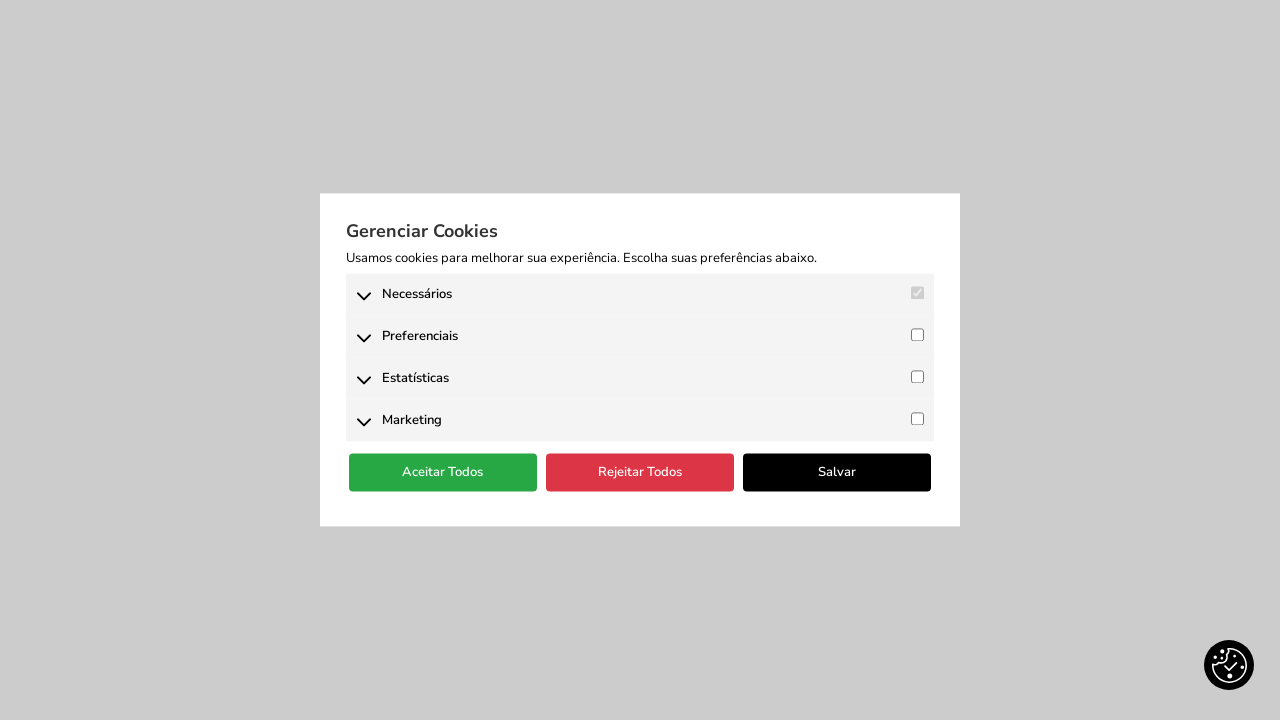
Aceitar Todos (442, 472)
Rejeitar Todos (640, 472)
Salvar (837, 472)
